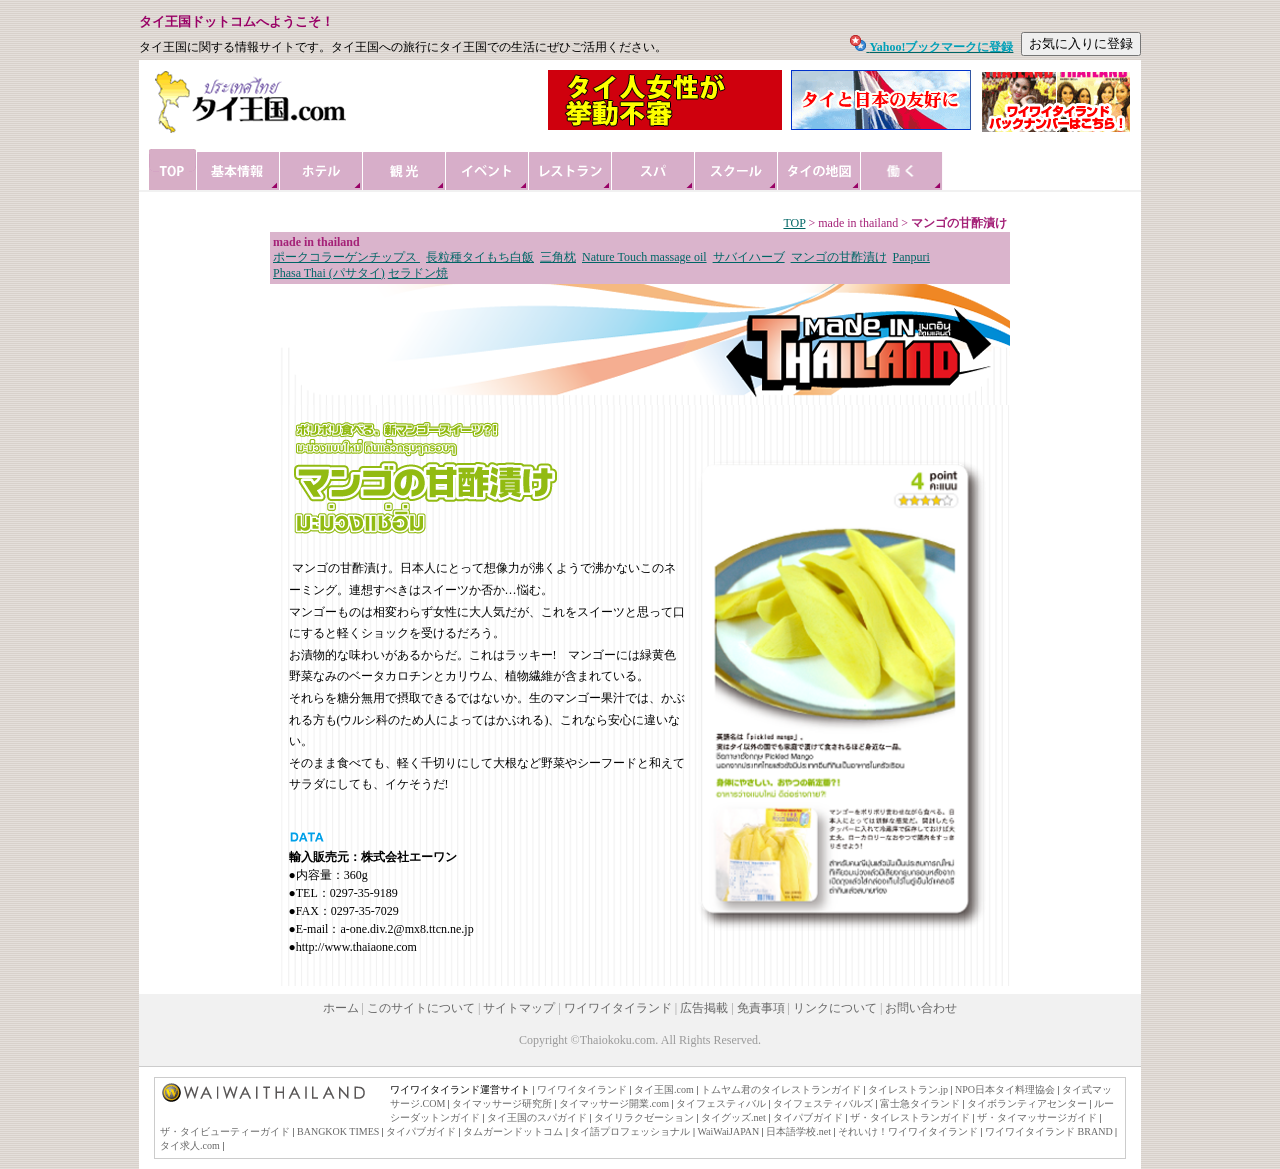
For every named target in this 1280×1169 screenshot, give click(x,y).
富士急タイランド (920, 1103)
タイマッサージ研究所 (502, 1103)
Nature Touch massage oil (644, 257)
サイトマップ (519, 1008)
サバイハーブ (749, 257)
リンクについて (835, 1008)
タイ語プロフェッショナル (630, 1131)
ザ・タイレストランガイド (910, 1117)
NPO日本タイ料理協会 (1005, 1089)
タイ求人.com (190, 1145)
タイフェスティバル (721, 1103)
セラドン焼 (418, 273)
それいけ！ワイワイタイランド (908, 1131)
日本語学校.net (798, 1131)
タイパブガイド (808, 1117)
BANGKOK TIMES (338, 1131)
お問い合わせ (921, 1008)
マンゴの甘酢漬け (839, 257)
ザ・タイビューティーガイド (225, 1131)
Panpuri (911, 257)
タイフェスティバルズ (823, 1103)
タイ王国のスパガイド (537, 1117)
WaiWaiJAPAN (728, 1131)
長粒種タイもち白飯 (480, 257)
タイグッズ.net (733, 1117)
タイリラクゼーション (644, 1117)
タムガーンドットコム (513, 1131)
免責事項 (761, 1008)
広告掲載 (704, 1008)
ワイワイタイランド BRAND (1049, 1131)
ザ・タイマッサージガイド (1037, 1117)
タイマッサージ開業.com (614, 1103)
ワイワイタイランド (618, 1008)
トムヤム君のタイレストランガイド (781, 1089)
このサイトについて (421, 1008)
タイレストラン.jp (908, 1089)
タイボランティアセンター (1027, 1103)
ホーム (341, 1008)
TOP (794, 223)
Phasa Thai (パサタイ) (329, 273)
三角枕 (558, 257)
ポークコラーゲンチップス (346, 257)
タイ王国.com (664, 1089)
